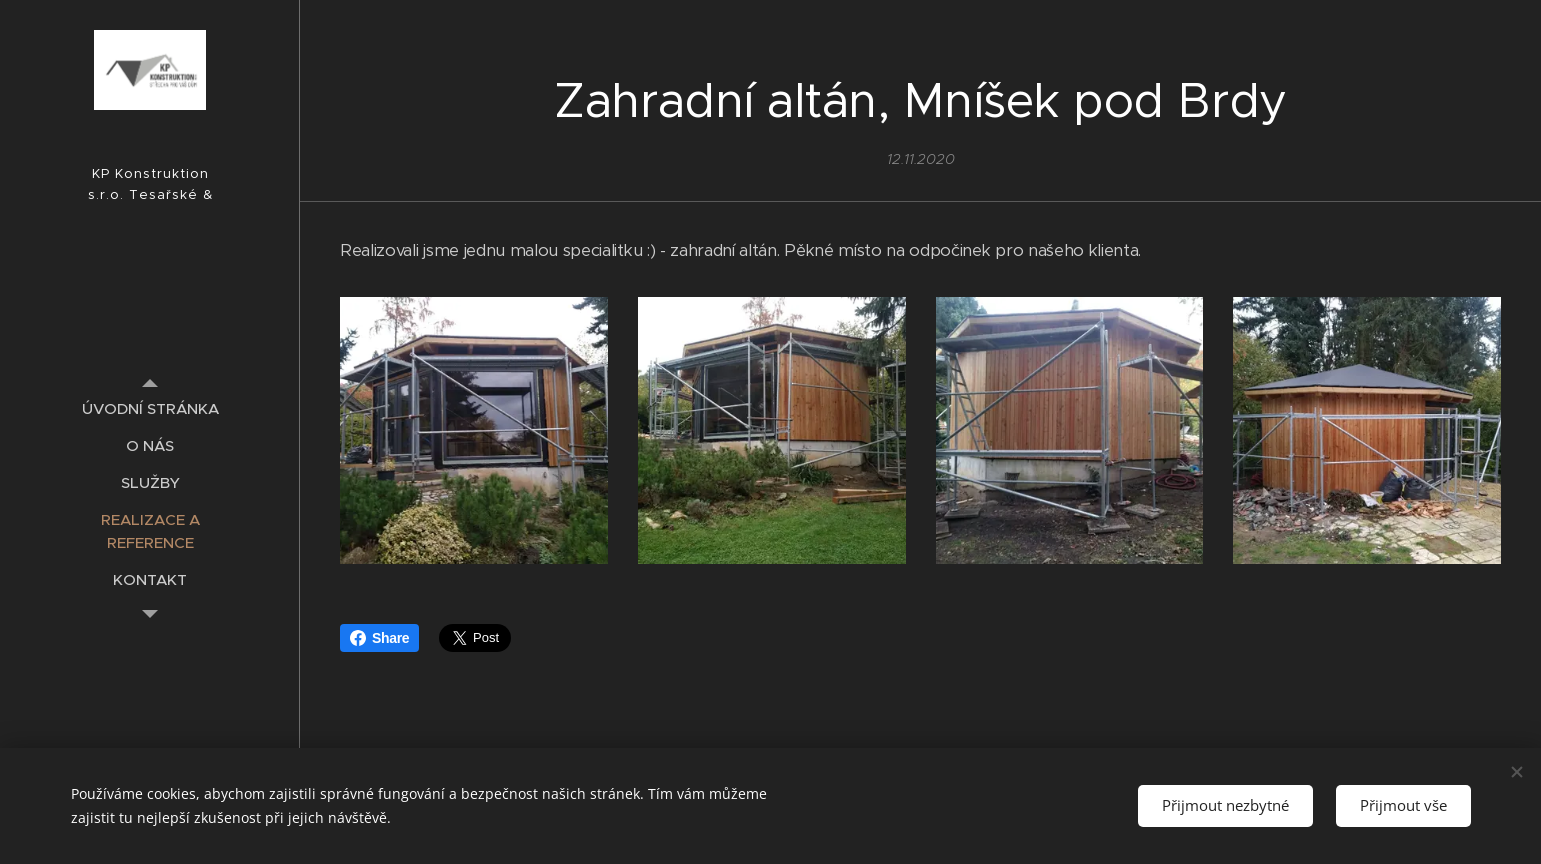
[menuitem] (150, 408)
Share (379, 638)
